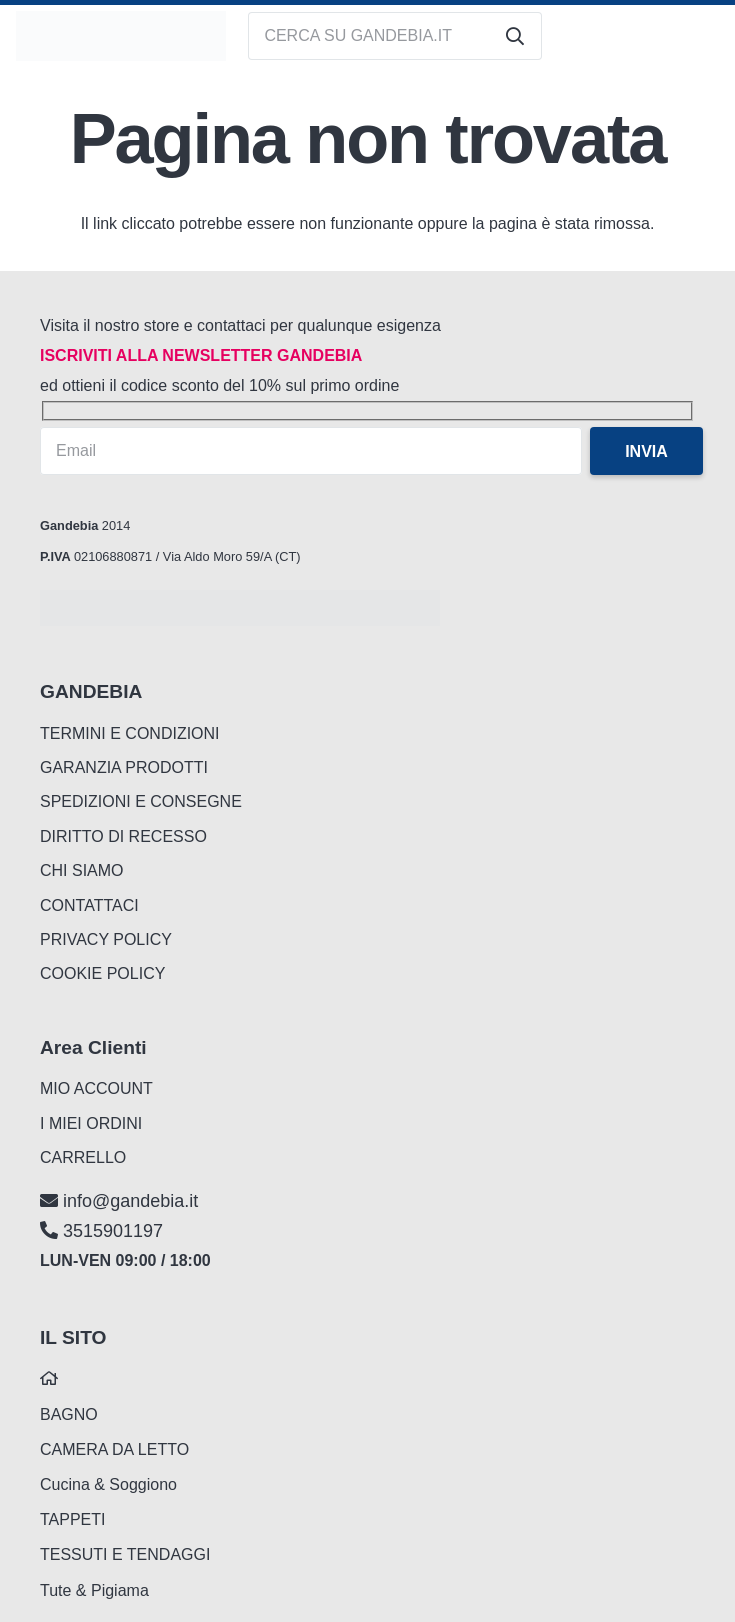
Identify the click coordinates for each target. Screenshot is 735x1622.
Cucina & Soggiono (108, 1484)
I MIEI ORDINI (91, 1123)
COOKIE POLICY (102, 973)
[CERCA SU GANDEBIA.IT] (395, 36)
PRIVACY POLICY (106, 939)
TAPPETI (73, 1519)
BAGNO (69, 1414)
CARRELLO (83, 1157)
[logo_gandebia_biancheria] (121, 36)
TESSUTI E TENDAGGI (125, 1554)
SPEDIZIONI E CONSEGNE (141, 801)
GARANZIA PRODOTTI (124, 767)
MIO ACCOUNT (96, 1088)
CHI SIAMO (82, 870)
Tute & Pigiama (94, 1590)
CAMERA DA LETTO (114, 1449)
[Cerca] (515, 36)
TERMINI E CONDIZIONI (130, 733)
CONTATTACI (89, 905)
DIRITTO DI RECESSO (123, 836)
